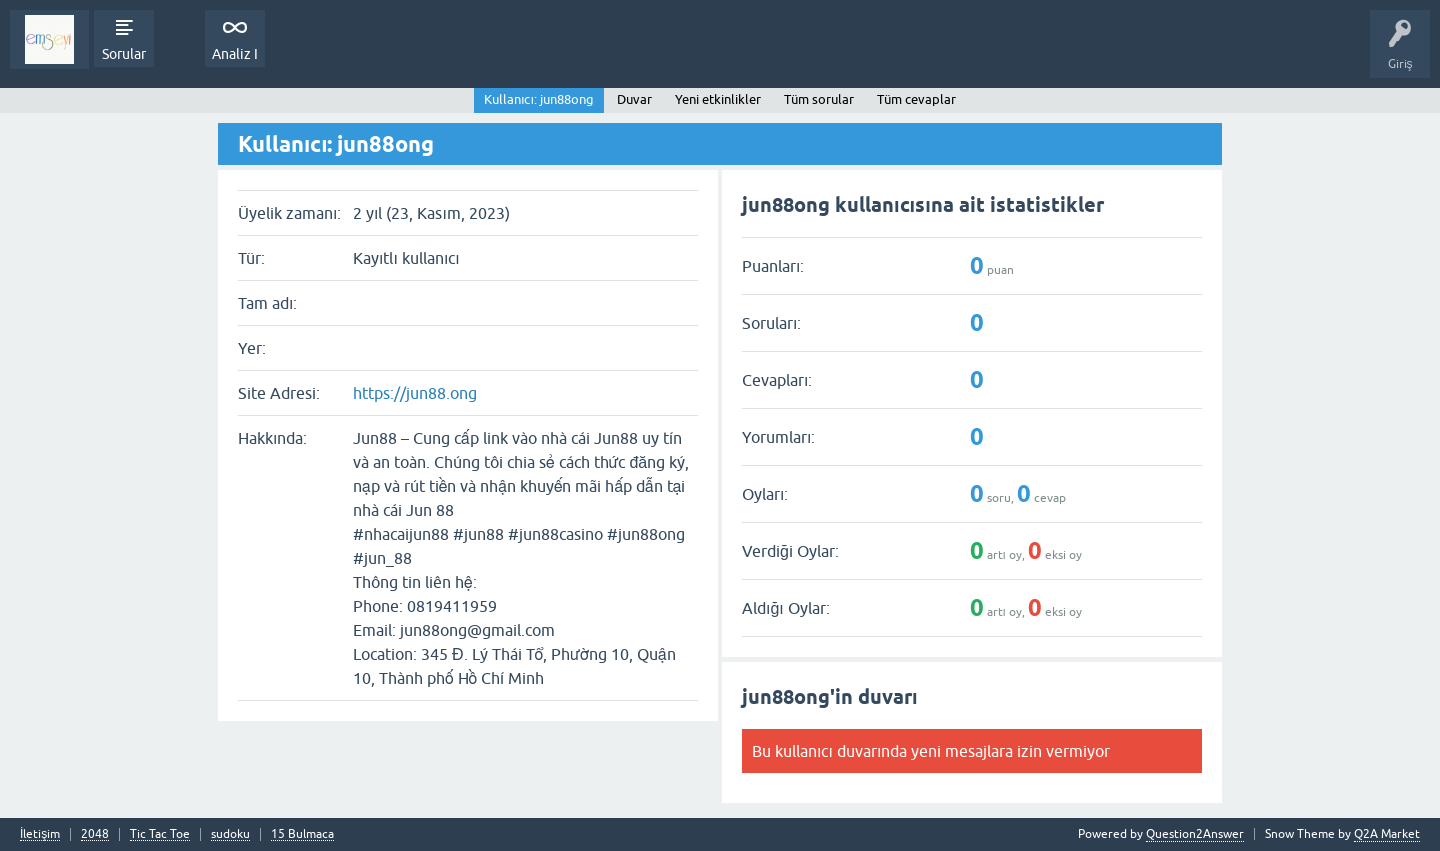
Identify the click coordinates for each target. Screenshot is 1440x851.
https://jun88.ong (415, 393)
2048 (95, 834)
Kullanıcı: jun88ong (539, 99)
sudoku (230, 834)
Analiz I (235, 54)
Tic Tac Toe (160, 834)
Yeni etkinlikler (718, 99)
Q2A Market (1387, 834)
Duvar (634, 99)
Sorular (124, 54)
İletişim (40, 834)
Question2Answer (1195, 834)
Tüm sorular (819, 99)
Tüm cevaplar (916, 99)
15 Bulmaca (302, 834)
